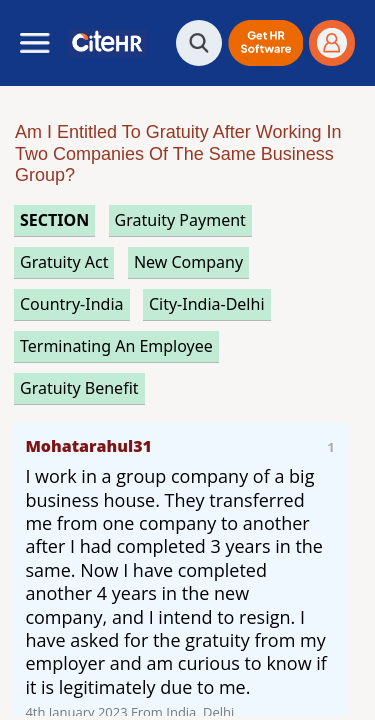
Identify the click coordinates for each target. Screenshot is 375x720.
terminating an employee (116, 346)
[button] (265, 43)
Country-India (72, 304)
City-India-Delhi (207, 304)
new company (188, 262)
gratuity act (64, 262)
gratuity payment (180, 220)
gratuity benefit (79, 388)
